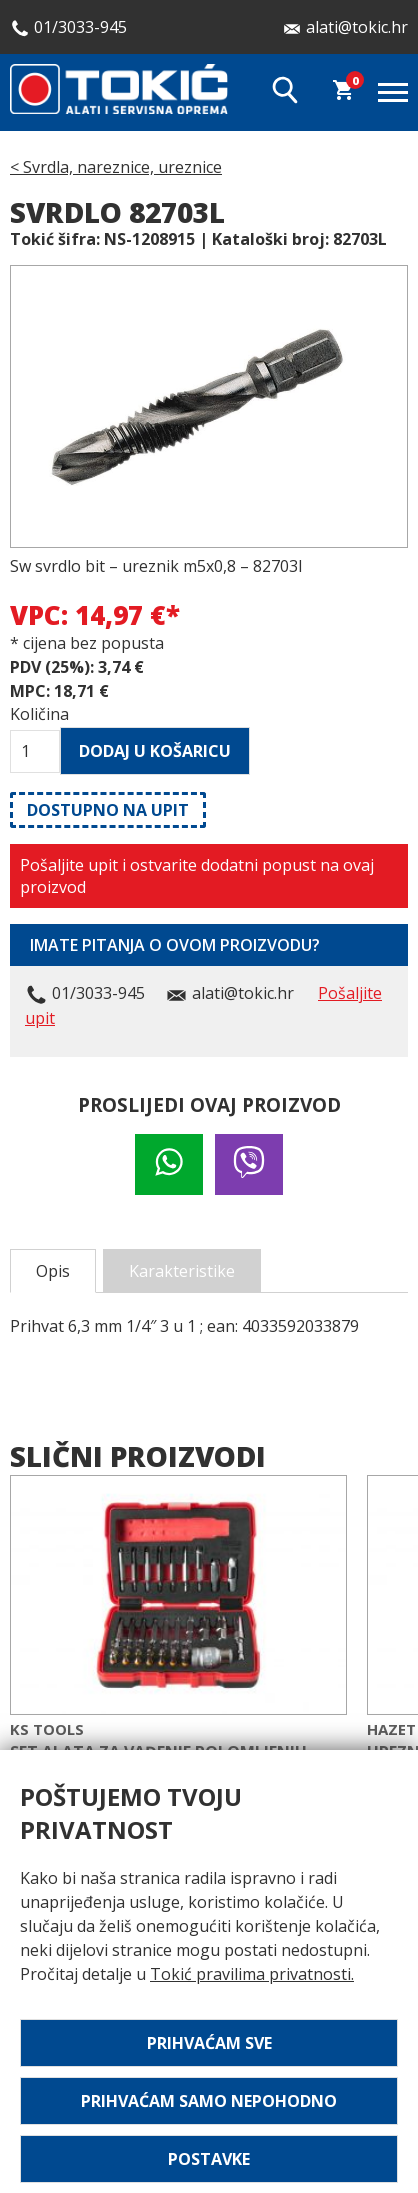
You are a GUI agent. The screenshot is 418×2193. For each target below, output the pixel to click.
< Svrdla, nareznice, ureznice (116, 167)
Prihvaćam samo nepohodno (209, 2101)
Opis (53, 1271)
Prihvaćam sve (209, 2043)
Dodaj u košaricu (155, 751)
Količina (35, 714)
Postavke (209, 2159)
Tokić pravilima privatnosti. (252, 1974)
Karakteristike (182, 1271)
